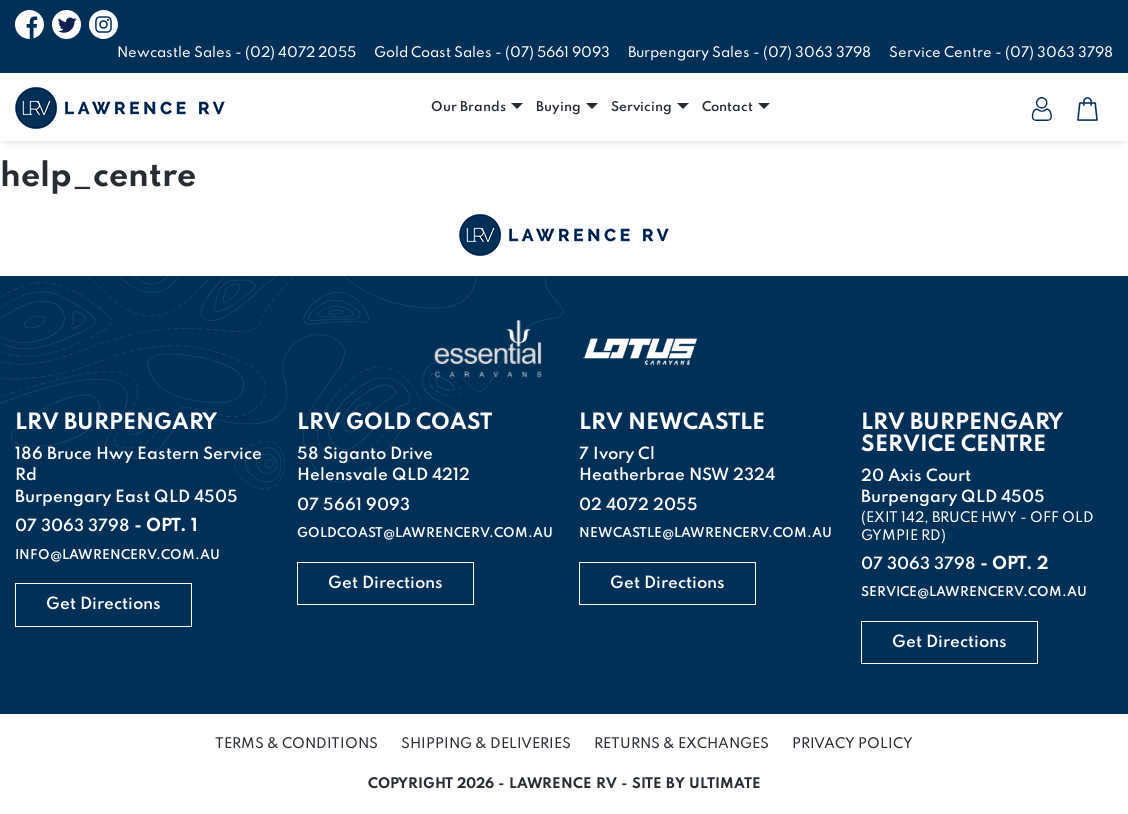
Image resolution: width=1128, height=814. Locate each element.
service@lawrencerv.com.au (974, 592)
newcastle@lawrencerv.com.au (705, 533)
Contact (727, 107)
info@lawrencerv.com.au (117, 555)
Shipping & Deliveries (486, 744)
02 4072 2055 (638, 505)
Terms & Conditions (296, 744)
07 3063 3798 (72, 526)
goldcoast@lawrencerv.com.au (425, 533)
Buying (558, 107)
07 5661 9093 (353, 505)
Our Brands (468, 107)
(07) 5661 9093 (557, 53)
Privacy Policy (852, 744)
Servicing (641, 107)
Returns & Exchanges (681, 744)
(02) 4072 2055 (300, 53)
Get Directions (103, 604)
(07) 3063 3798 (817, 53)
